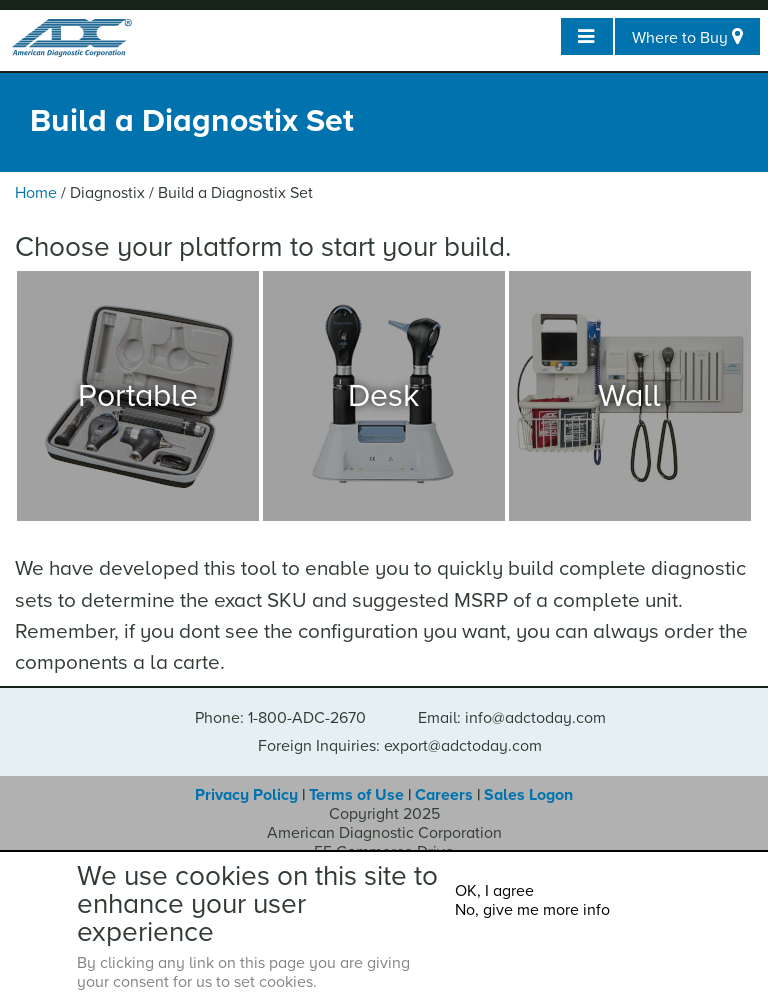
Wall (629, 396)
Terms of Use (356, 795)
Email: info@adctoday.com (512, 718)
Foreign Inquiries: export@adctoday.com (400, 746)
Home (36, 193)
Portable (138, 396)
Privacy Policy (246, 795)
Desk (383, 396)
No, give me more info (532, 910)
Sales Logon (528, 795)
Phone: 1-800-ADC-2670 (280, 718)
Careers (444, 795)
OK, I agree (494, 891)
